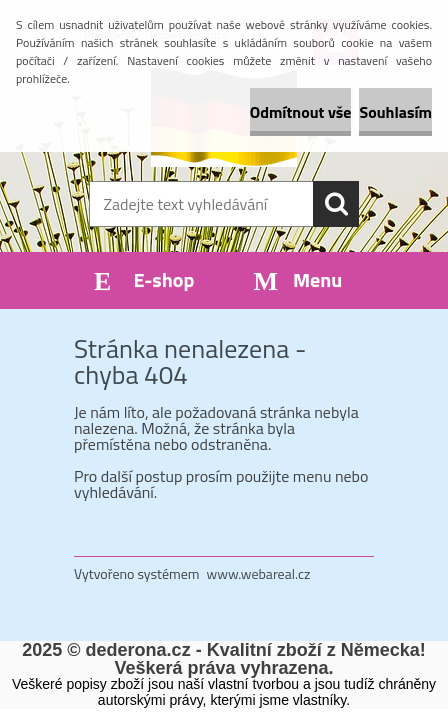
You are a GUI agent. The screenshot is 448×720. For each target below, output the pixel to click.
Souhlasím (395, 112)
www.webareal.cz (259, 573)
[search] (336, 204)
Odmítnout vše (301, 112)
